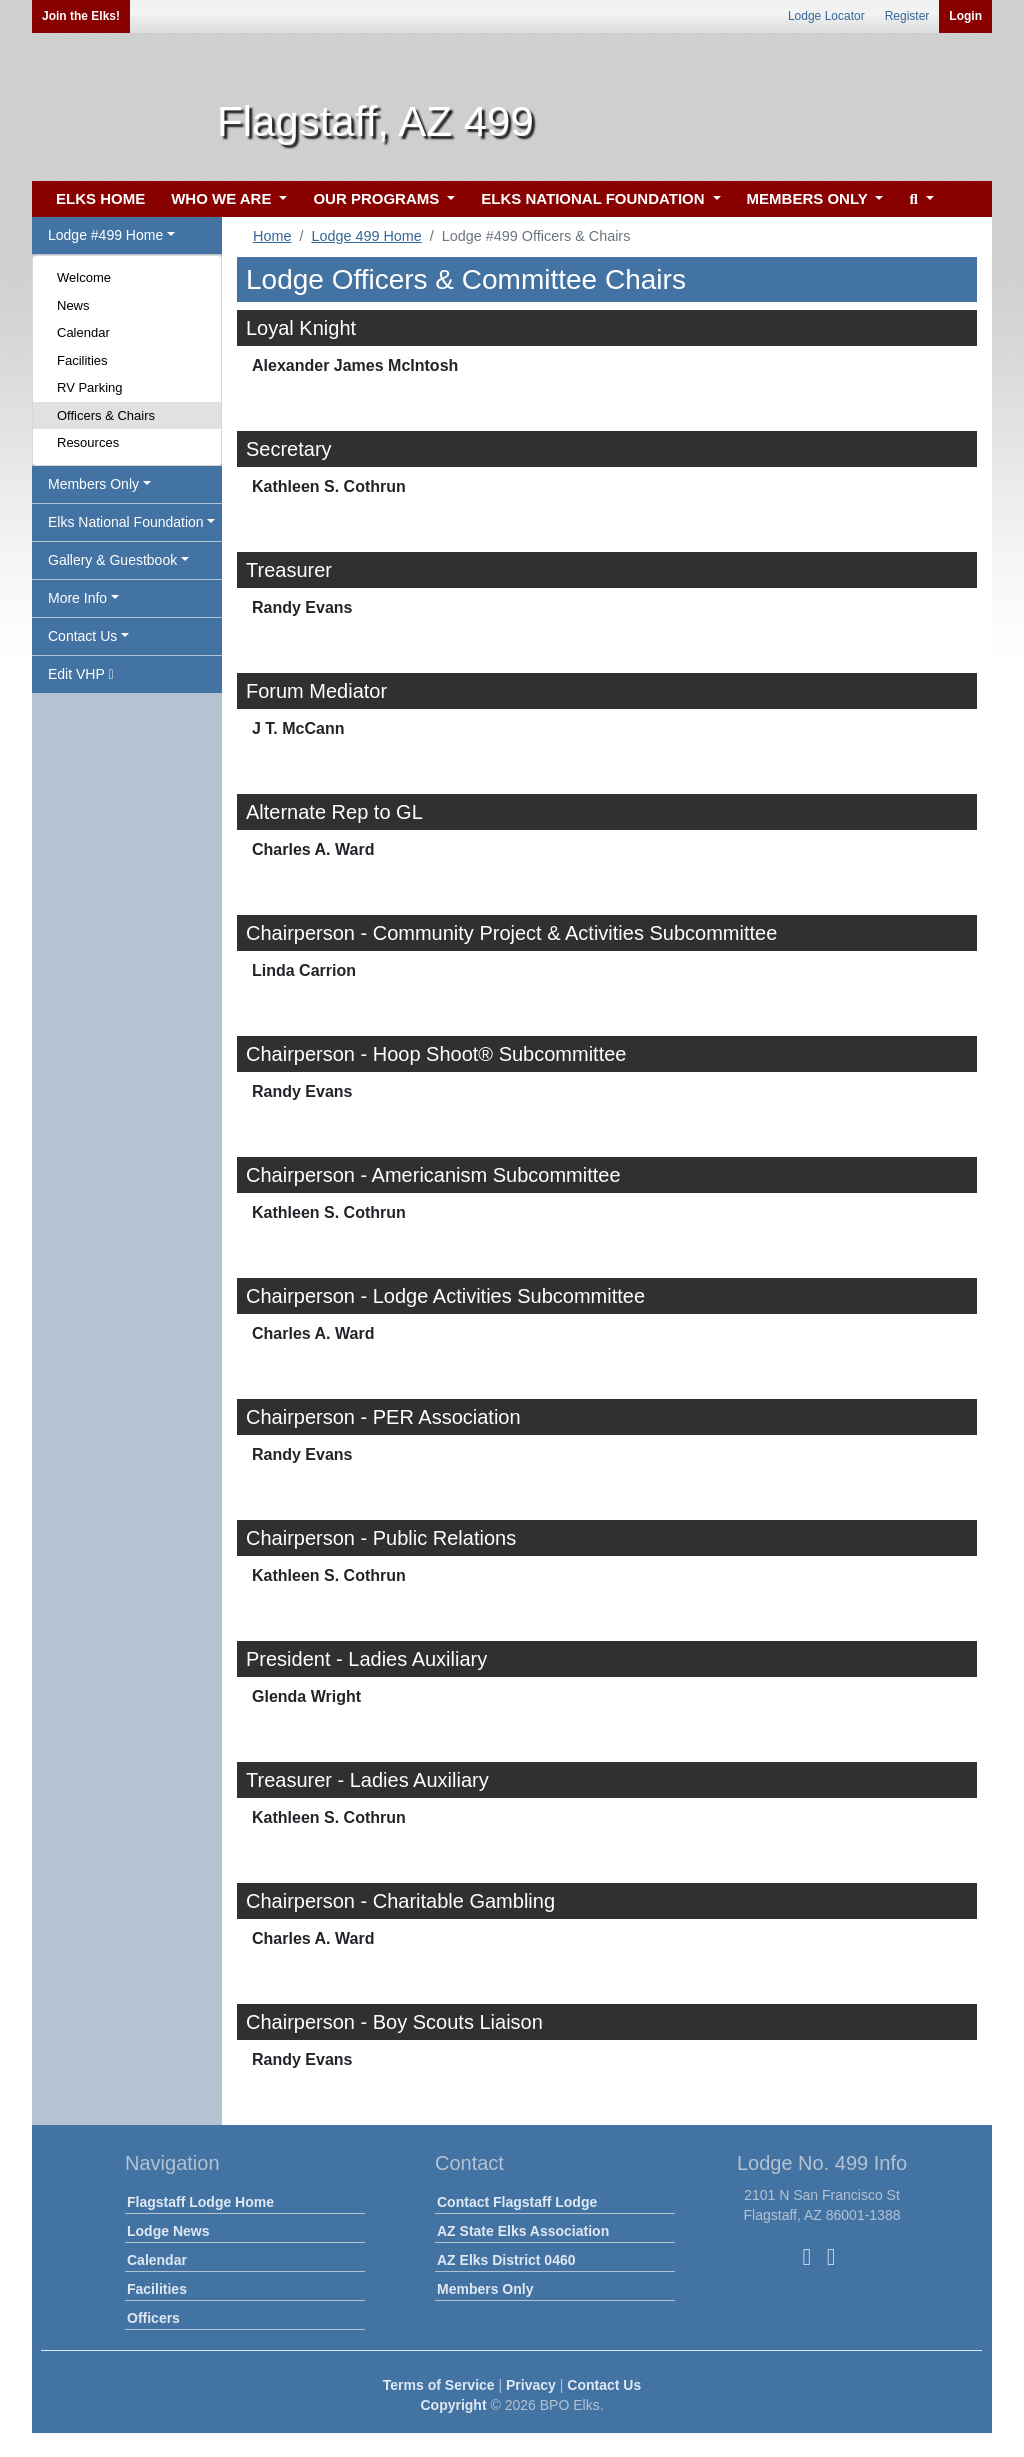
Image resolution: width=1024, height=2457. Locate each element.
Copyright (453, 2405)
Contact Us (604, 2385)
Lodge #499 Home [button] (105, 235)
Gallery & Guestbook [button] (112, 560)
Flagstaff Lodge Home (200, 2202)
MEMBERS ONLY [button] (809, 198)
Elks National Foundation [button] (126, 522)
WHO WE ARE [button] (223, 198)
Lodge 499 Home (366, 236)
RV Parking (90, 387)
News (73, 305)
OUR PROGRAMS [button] (378, 198)
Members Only (485, 2289)
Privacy (531, 2385)
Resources (88, 442)
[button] (918, 199)
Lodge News (168, 2231)
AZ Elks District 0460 (506, 2260)
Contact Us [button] (82, 636)
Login (965, 16)
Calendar (83, 332)
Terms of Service (439, 2385)
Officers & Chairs (106, 415)
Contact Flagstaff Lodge (517, 2202)
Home (272, 236)
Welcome (84, 277)
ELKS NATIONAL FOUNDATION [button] (595, 198)
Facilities (82, 360)
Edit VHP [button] (81, 674)
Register (907, 16)
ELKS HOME (100, 198)
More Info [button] (77, 598)
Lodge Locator (826, 16)
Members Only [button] (93, 484)
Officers (153, 2318)
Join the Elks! (81, 16)
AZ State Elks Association (523, 2231)
